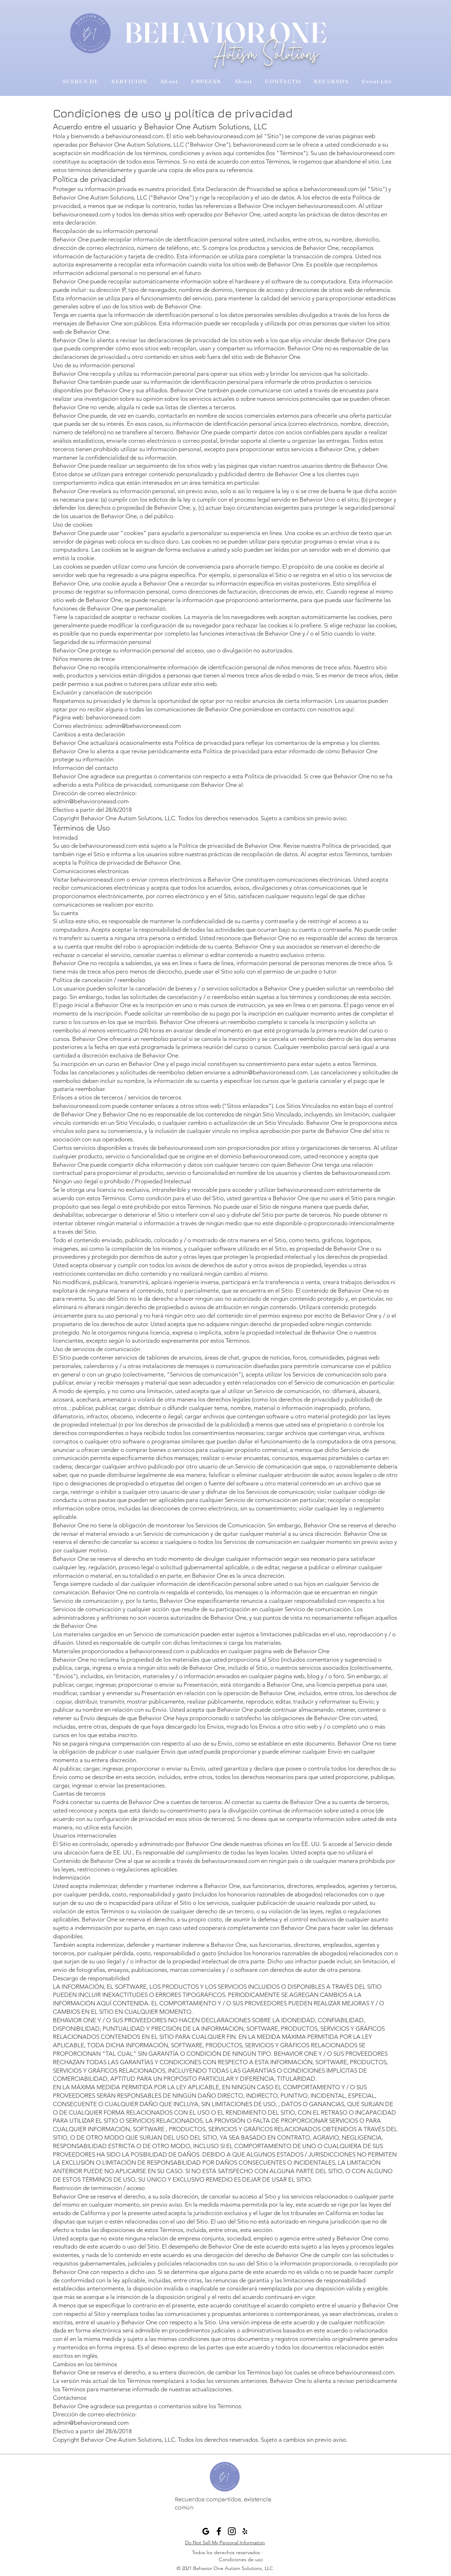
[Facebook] (219, 2531)
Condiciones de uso (241, 2559)
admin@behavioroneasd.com (143, 725)
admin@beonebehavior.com (213, 2518)
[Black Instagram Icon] (232, 2531)
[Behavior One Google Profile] (205, 2531)
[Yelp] (245, 2531)
